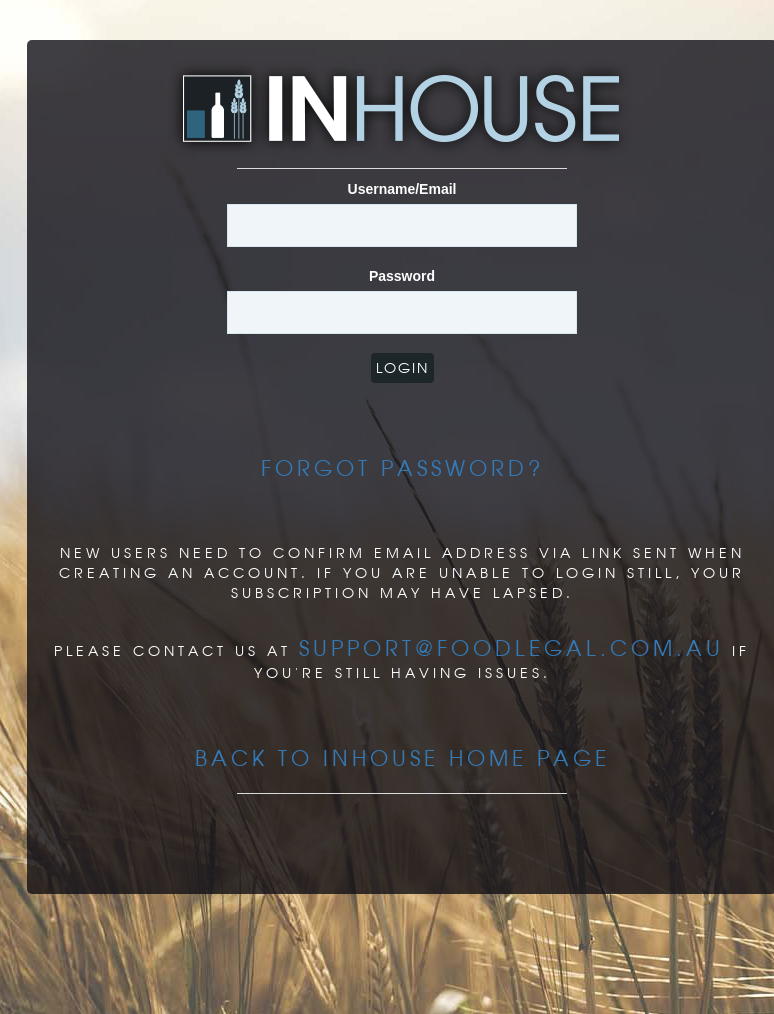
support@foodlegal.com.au (511, 648)
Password (402, 276)
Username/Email (402, 189)
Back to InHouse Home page (402, 758)
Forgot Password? (402, 468)
